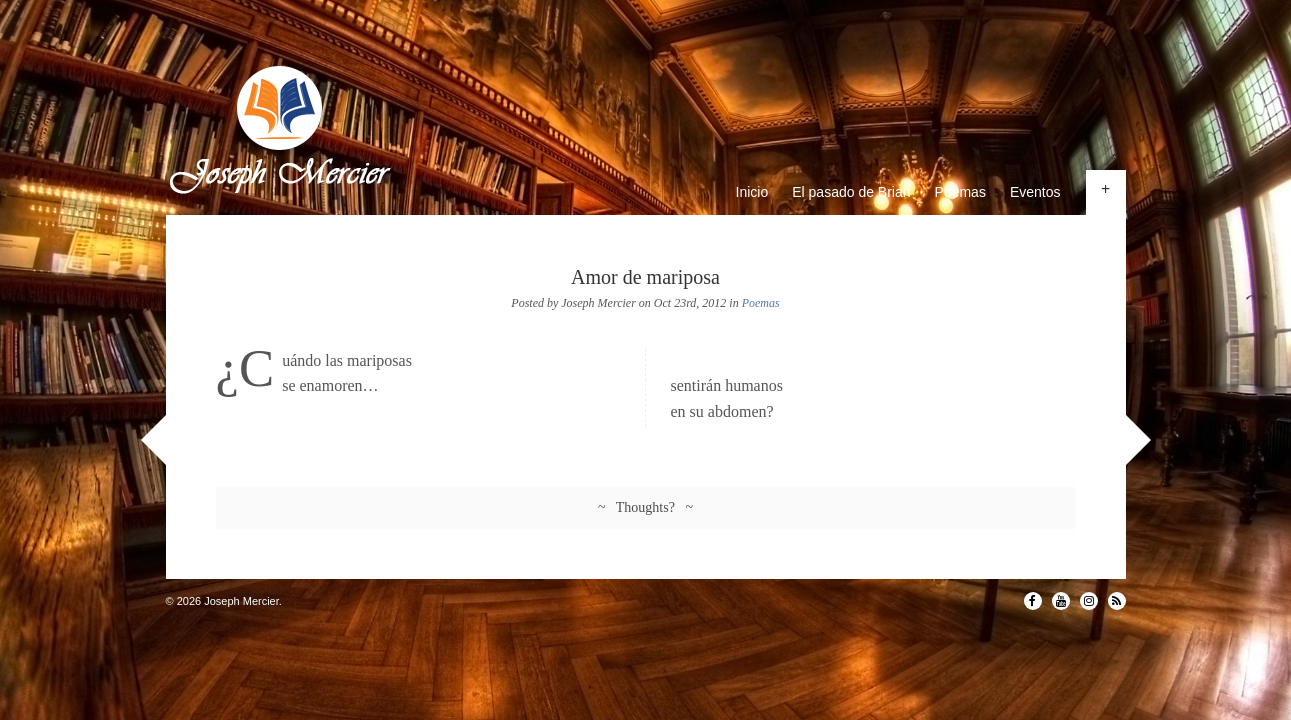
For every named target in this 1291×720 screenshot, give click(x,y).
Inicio (752, 192)
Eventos (1035, 192)
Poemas (960, 192)
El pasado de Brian (851, 192)
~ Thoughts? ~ (645, 507)
